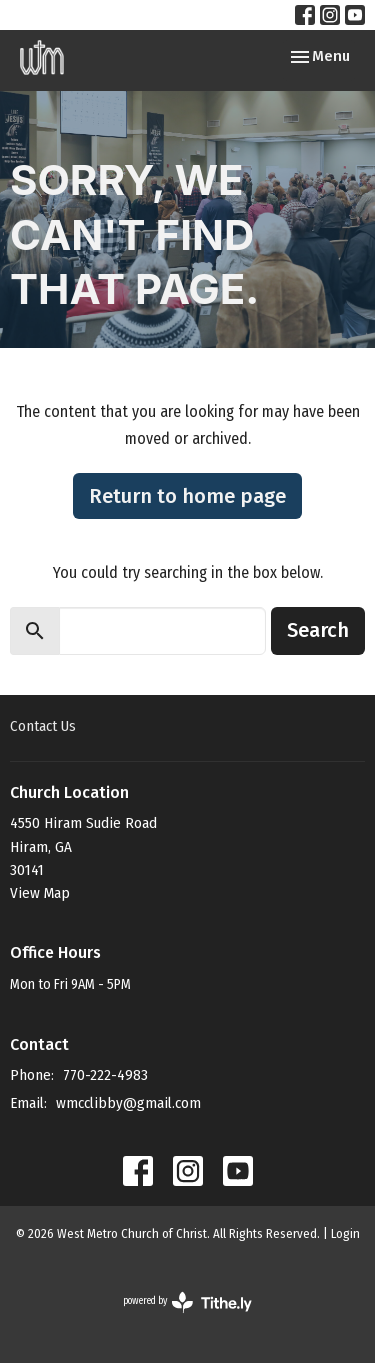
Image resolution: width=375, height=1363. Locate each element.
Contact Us (43, 726)
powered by (187, 1302)
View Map (40, 893)
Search (318, 630)
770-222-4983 (105, 1075)
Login (345, 1233)
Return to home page (187, 496)
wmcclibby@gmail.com (128, 1103)
